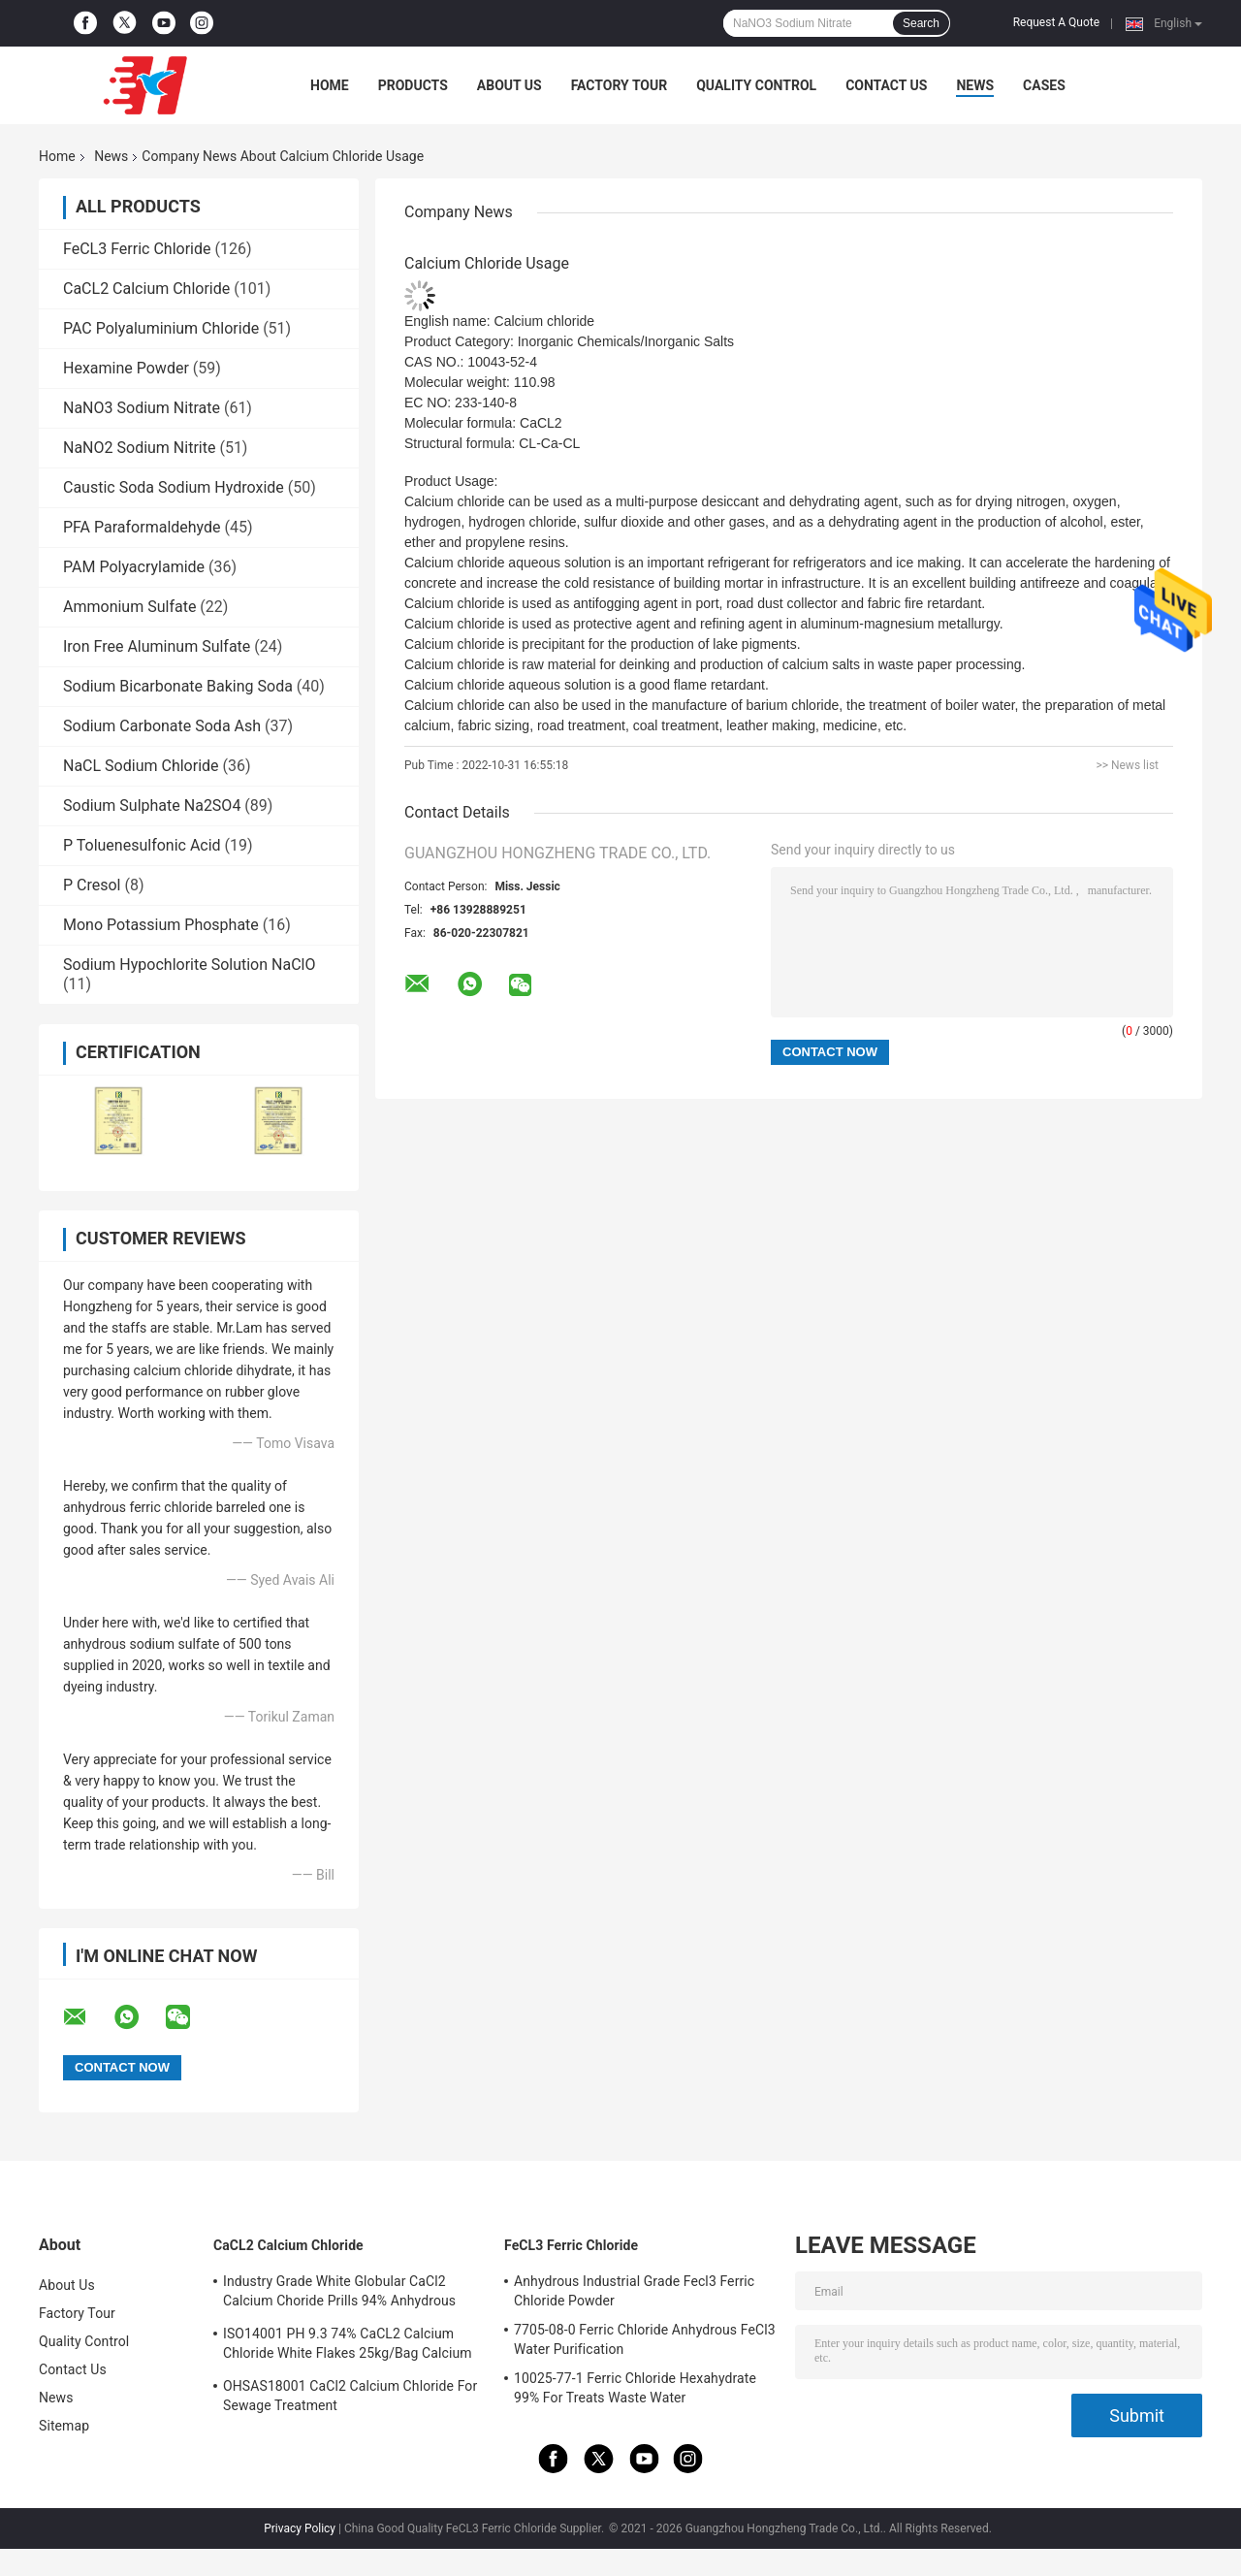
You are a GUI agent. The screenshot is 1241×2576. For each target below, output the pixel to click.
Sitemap (64, 2425)
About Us (509, 85)
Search (921, 23)
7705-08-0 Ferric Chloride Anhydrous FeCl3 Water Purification (645, 2339)
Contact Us (886, 85)
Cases (1044, 85)
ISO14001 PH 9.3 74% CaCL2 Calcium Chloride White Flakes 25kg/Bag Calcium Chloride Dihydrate (347, 2346)
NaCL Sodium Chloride (141, 766)
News (975, 85)
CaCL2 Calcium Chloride (146, 288)
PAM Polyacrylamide (134, 567)
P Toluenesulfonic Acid (142, 845)
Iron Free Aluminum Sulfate (156, 646)
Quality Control (756, 85)
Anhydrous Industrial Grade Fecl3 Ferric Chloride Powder (634, 2290)
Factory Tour (619, 85)
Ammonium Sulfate (129, 606)
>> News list (1127, 765)
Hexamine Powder (126, 368)
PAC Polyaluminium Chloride (161, 328)
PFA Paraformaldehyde (142, 527)
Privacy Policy (299, 2528)
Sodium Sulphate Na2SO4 (151, 805)
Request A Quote (1056, 22)
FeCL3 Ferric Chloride (136, 249)
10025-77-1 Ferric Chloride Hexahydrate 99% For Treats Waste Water (635, 2387)
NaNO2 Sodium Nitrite (139, 447)
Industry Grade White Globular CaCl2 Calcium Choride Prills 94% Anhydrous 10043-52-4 (339, 2293)
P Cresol (92, 885)
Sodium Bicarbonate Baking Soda (178, 686)
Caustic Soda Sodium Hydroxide (173, 487)
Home (329, 85)
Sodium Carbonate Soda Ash (162, 726)
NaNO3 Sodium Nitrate (141, 408)
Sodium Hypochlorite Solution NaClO (189, 964)
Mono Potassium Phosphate (161, 925)
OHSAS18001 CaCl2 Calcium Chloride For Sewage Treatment (350, 2395)
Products (413, 85)
